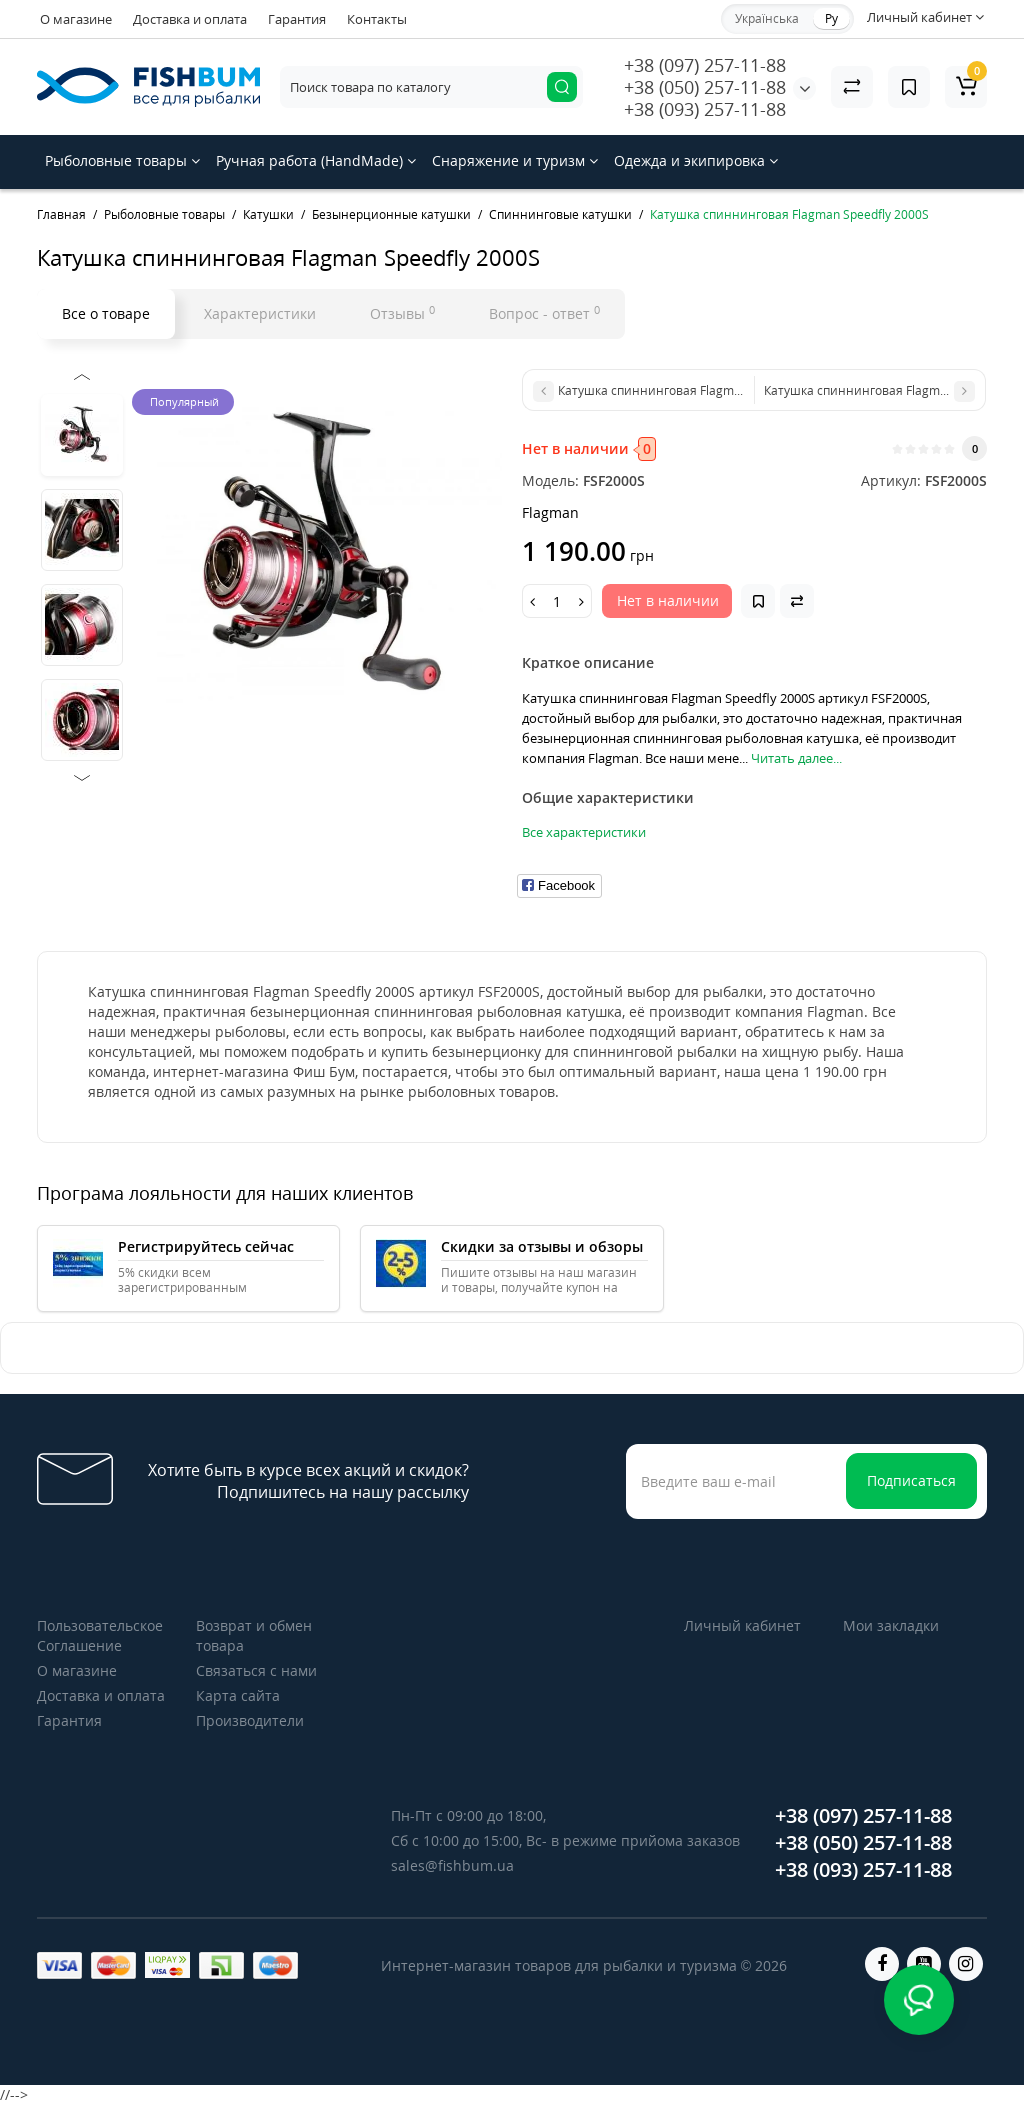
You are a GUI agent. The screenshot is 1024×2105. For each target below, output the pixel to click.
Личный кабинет (742, 1625)
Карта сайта (238, 1695)
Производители (250, 1720)
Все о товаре (106, 313)
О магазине (76, 19)
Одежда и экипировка (696, 160)
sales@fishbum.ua (452, 1865)
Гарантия (297, 19)
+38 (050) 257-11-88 (705, 87)
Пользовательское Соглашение (100, 1635)
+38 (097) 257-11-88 (705, 65)
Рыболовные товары (122, 160)
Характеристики (260, 313)
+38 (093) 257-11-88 (705, 109)
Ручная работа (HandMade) (316, 160)
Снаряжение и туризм (515, 160)
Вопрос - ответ (544, 313)
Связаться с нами (256, 1670)
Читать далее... (796, 758)
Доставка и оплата (190, 19)
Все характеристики (584, 832)
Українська (767, 18)
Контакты (377, 19)
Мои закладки (891, 1625)
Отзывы (402, 313)
